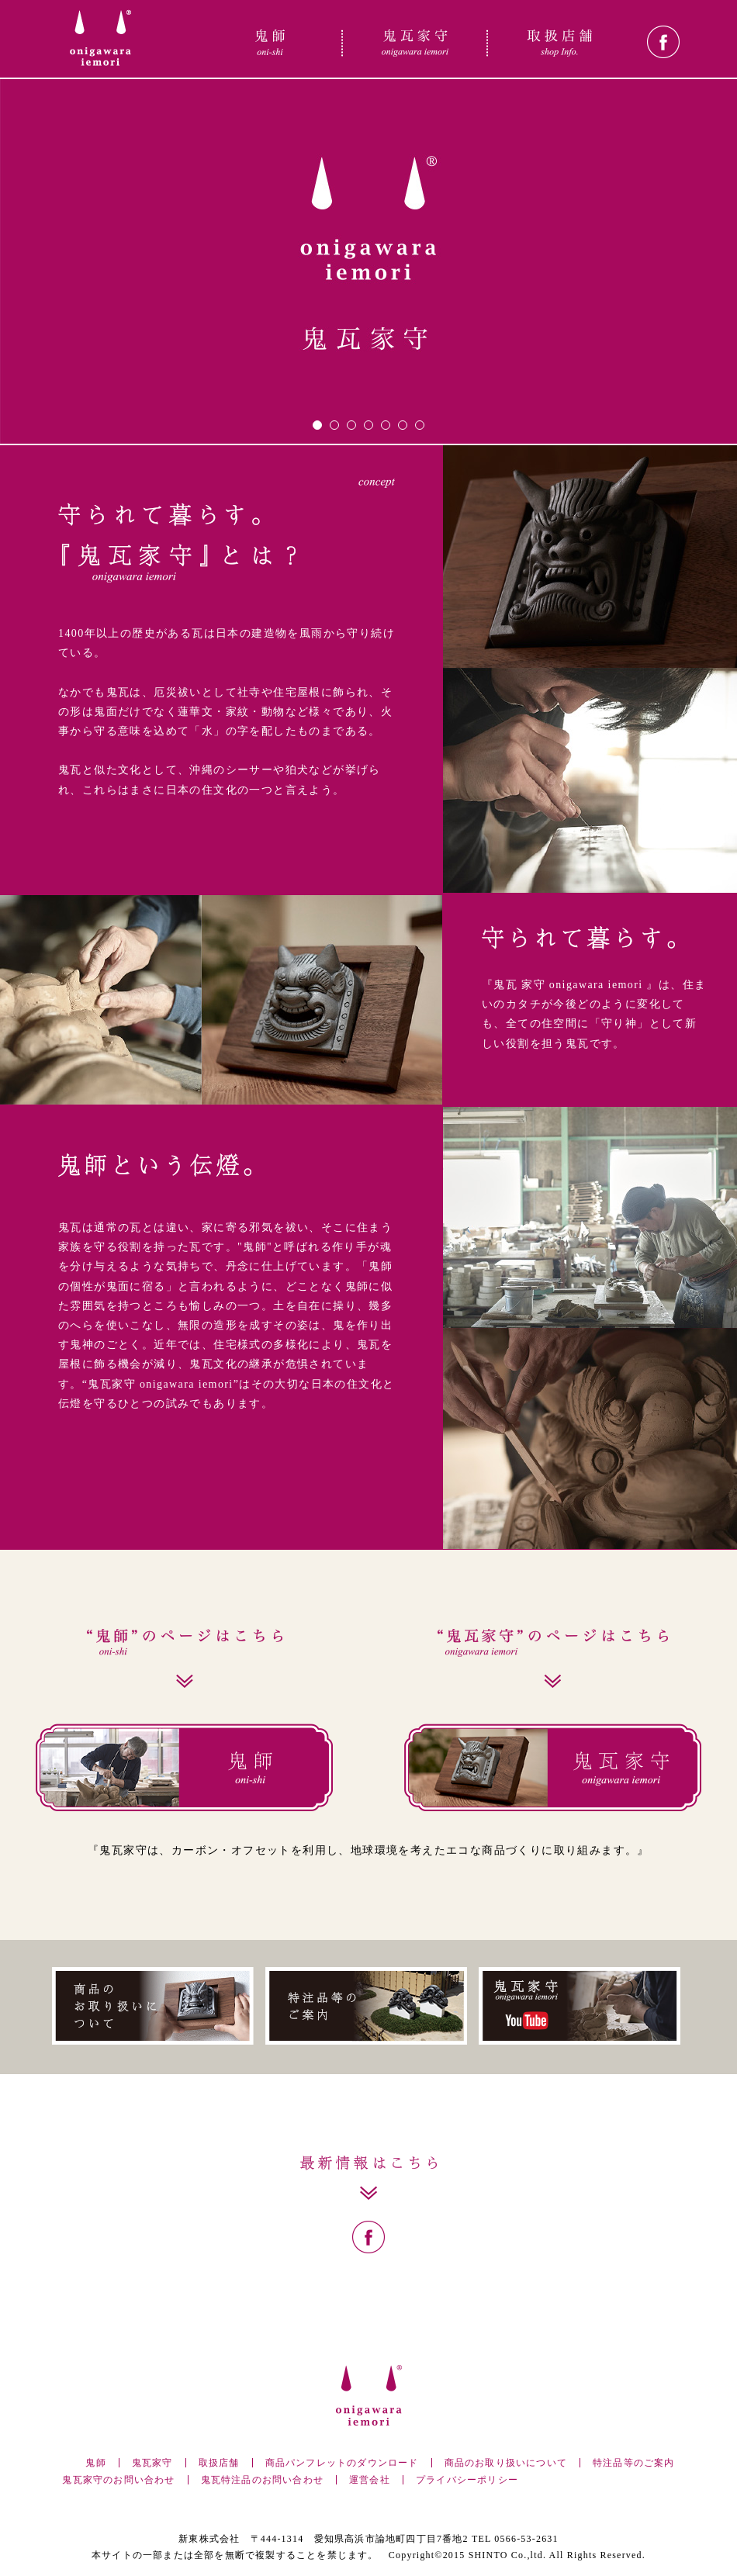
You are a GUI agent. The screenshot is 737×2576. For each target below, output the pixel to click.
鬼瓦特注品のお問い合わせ (262, 2479)
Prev (20, 406)
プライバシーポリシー (467, 2479)
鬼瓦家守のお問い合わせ (118, 2479)
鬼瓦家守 (152, 2462)
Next (716, 406)
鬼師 (95, 2462)
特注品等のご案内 (634, 2462)
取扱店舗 (219, 2462)
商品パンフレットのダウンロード (342, 2462)
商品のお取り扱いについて (506, 2462)
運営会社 (369, 2479)
